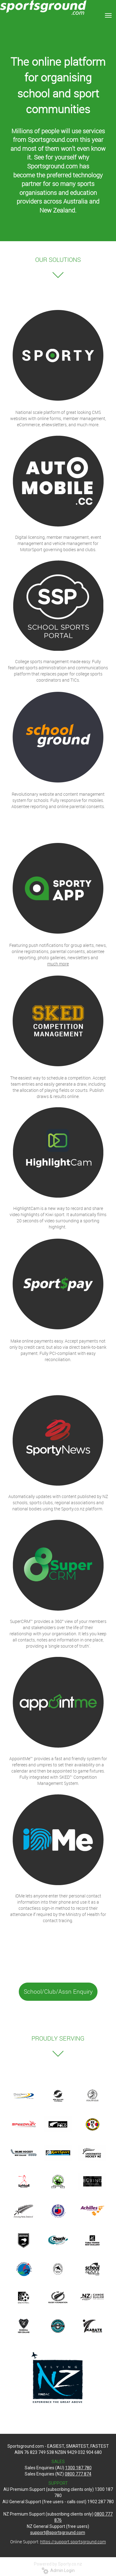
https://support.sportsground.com (73, 2542)
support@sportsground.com (57, 2532)
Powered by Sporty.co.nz (58, 2564)
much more (58, 964)
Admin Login (58, 2570)
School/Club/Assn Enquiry (58, 1992)
